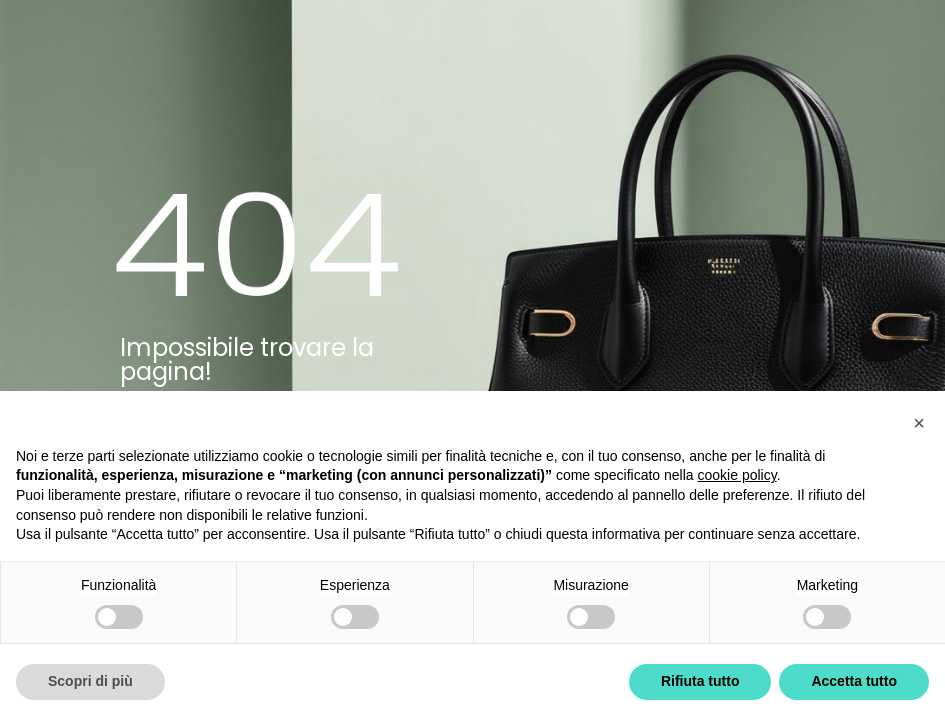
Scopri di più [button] (90, 681)
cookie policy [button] (737, 475)
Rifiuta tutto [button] (700, 681)
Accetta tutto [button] (854, 681)
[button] (919, 423)
